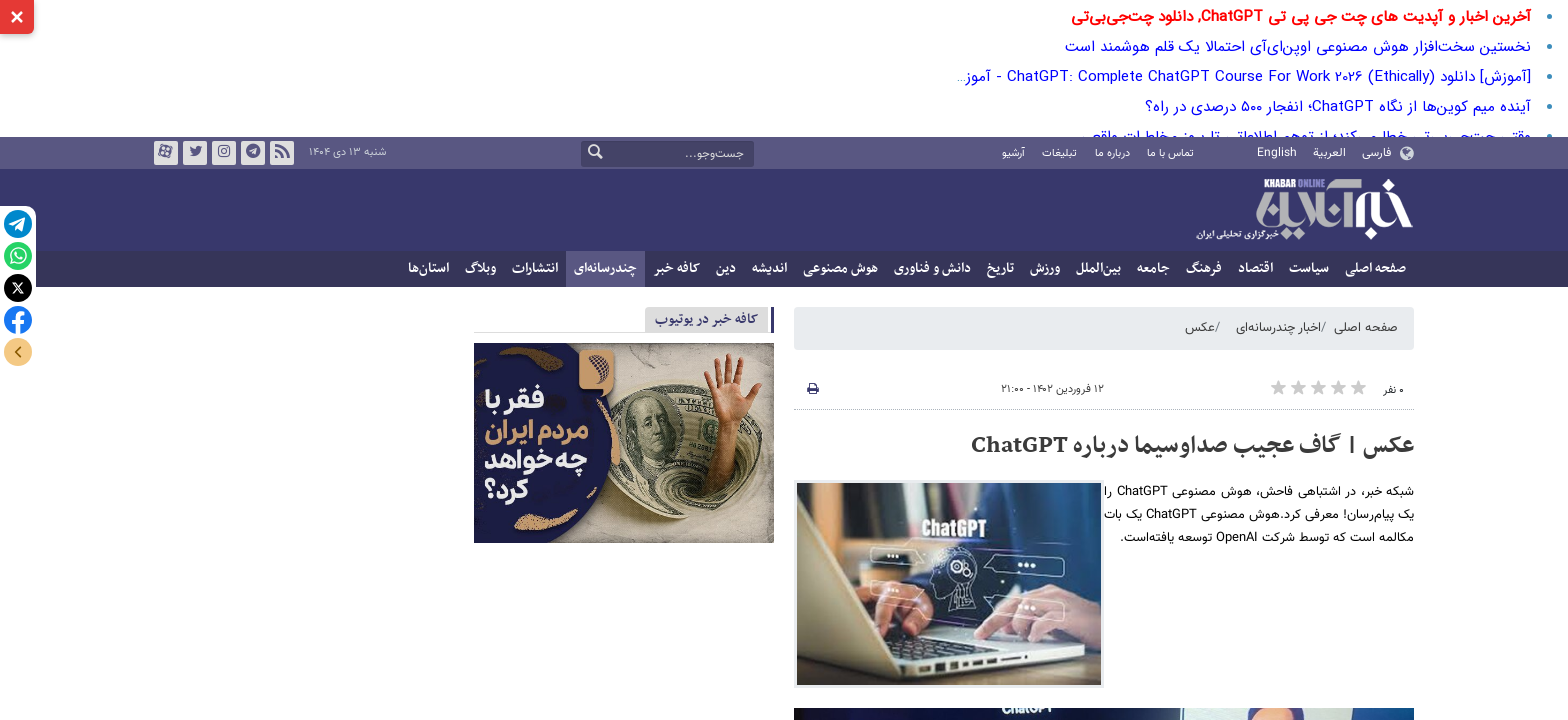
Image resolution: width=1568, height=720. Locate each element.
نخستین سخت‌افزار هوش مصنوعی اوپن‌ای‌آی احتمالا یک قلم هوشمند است (1298, 47)
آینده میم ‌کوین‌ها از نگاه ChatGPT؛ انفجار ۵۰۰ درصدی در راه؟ (1338, 107)
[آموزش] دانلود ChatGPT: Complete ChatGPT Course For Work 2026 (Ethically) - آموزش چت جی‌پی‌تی (1193, 77)
